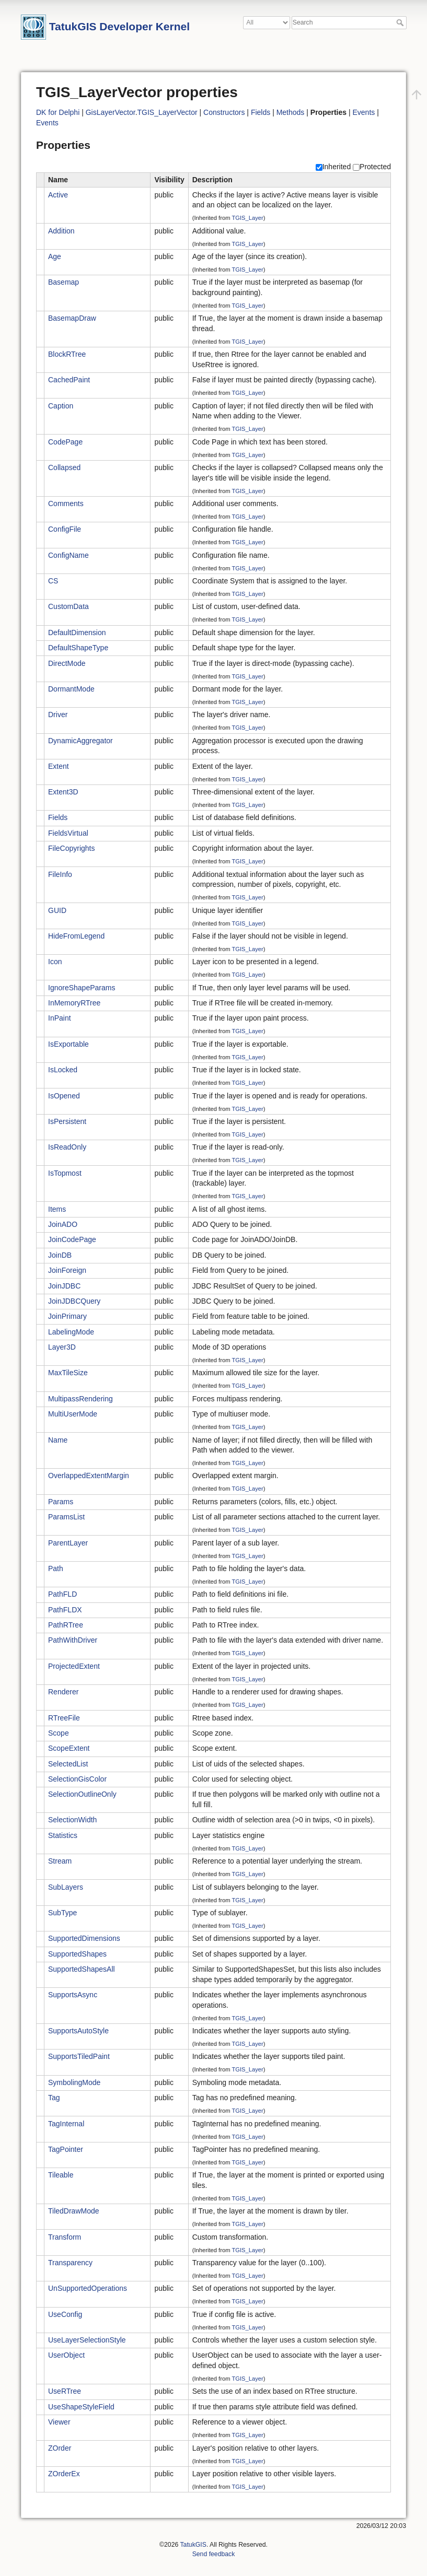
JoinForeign (67, 1270)
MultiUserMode (72, 1414)
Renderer (63, 1692)
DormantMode (71, 689)
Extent (58, 766)
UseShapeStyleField (81, 2407)
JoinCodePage (72, 1239)
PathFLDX (65, 1610)
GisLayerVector (110, 112)
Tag (54, 2097)
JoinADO (62, 1224)
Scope (58, 1733)
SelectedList (68, 1764)
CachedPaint (69, 380)
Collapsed (64, 467)
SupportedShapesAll (81, 1969)
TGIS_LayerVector (167, 112)
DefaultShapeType (78, 647)
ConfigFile (64, 529)
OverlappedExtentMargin (88, 1475)
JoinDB (60, 1255)
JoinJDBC (64, 1286)
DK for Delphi (57, 112)
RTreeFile (64, 1718)
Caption (60, 406)
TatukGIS (193, 2544)
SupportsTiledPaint (79, 2056)
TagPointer (65, 2149)
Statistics (62, 1835)
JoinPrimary (67, 1316)
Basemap (63, 282)
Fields (260, 112)
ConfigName (68, 555)
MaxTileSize (68, 1372)
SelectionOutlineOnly (82, 1794)
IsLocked (62, 1069)
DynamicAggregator (80, 740)
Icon (55, 961)
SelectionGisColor (77, 1779)
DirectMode (67, 663)
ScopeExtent (68, 1748)
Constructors (224, 112)
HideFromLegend (76, 936)
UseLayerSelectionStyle (87, 2340)
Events (363, 112)
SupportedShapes (77, 1954)
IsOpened (64, 1096)
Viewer (59, 2422)
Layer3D (62, 1347)
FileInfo (60, 874)
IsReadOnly (67, 1147)
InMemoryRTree (74, 1003)
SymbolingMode (74, 2082)
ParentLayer (68, 1543)
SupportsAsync (72, 1994)
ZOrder (59, 2448)
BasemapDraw (72, 318)
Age (54, 256)
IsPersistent (67, 1121)
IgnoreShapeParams (81, 987)
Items (57, 1209)
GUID (57, 910)
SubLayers (65, 1887)
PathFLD (62, 1594)
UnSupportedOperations (87, 2288)
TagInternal (66, 2124)
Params (60, 1501)
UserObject (66, 2355)
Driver (57, 714)
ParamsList (66, 1517)
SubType (62, 1912)
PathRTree (65, 1625)
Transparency (70, 2262)
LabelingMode (71, 1332)
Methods (290, 112)
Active (58, 195)
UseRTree (64, 2391)
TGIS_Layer (247, 218)
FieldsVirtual (68, 833)
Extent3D (63, 792)
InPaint (59, 1018)
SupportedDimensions (84, 1938)
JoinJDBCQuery (74, 1301)
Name (57, 1440)
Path (55, 1568)
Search (401, 22)
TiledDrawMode (73, 2211)
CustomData (68, 606)
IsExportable (68, 1044)
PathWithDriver (72, 1640)
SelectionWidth (72, 1820)
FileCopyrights (71, 848)
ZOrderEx (64, 2473)
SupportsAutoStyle (78, 2031)
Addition (61, 231)
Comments (66, 503)
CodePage (65, 442)
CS (53, 581)
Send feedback (213, 2554)
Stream (60, 1861)
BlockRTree (67, 354)
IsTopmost (65, 1173)
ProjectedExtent (74, 1666)
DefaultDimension (77, 632)
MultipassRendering (80, 1399)
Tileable (61, 2175)
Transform (64, 2237)
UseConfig (65, 2314)
